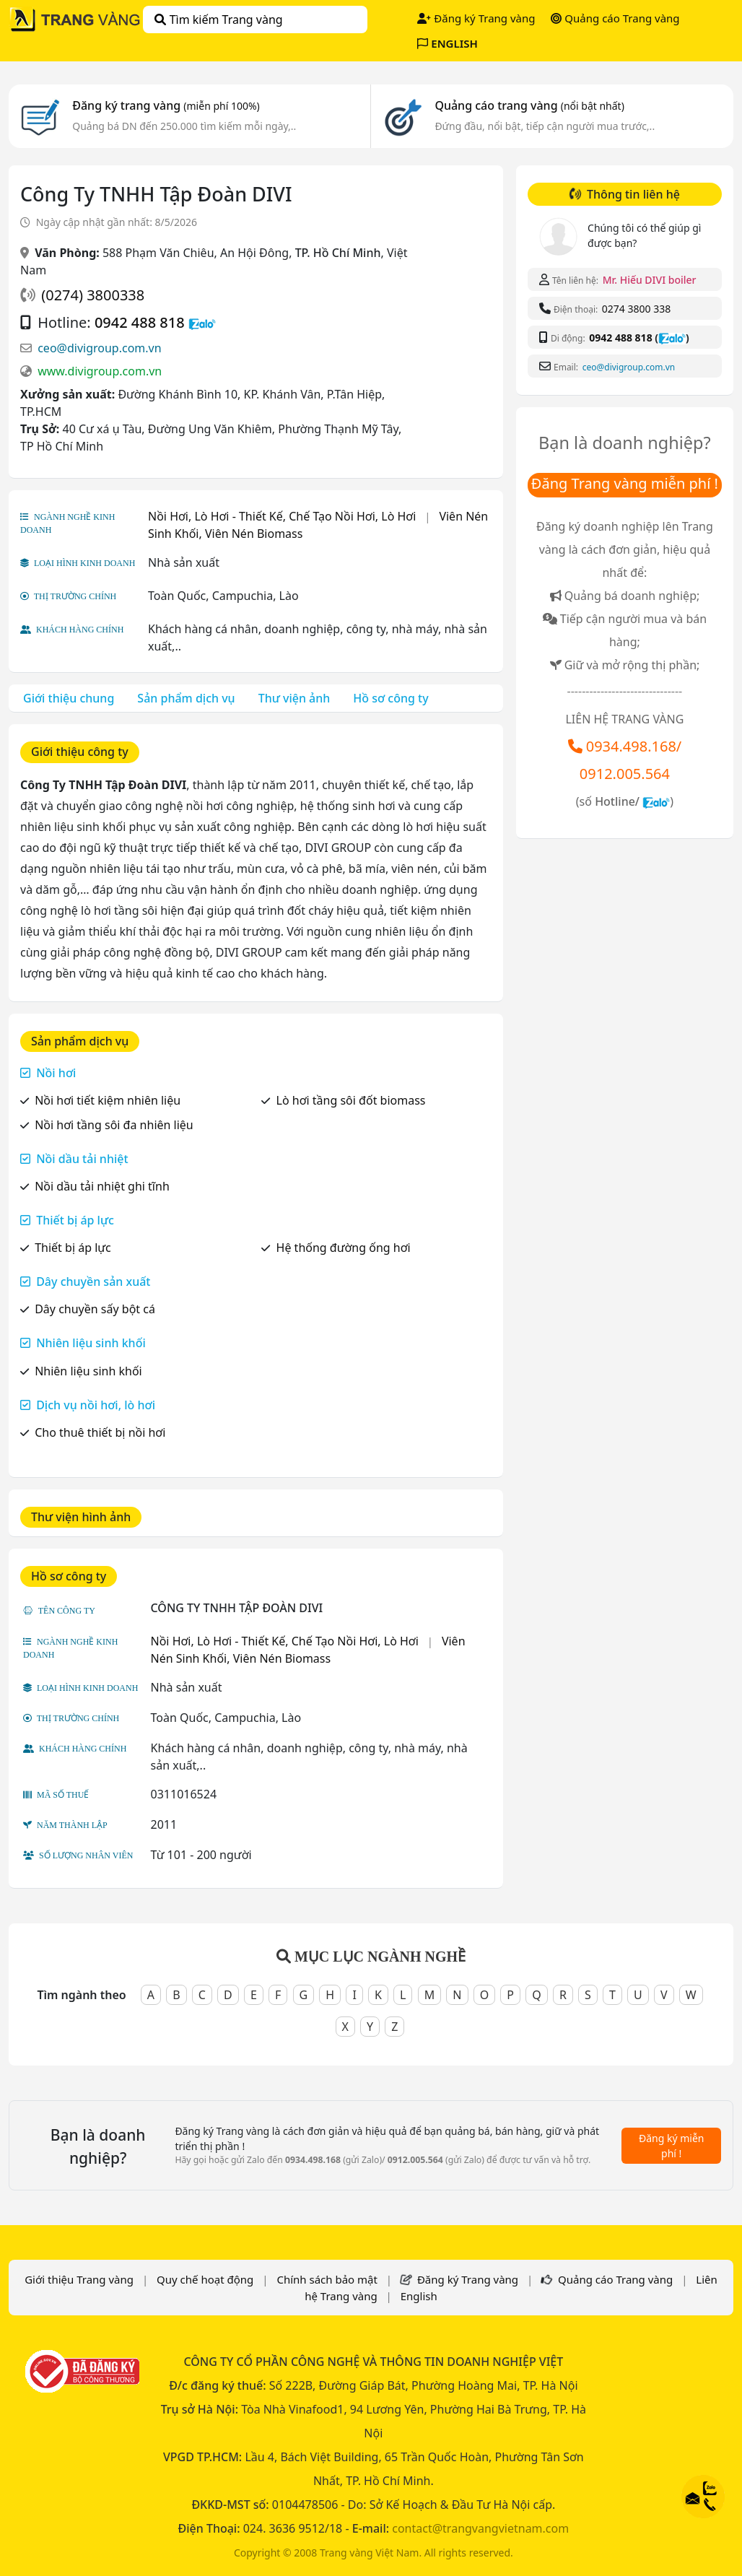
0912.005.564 (625, 773)
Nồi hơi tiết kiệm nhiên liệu (107, 1100)
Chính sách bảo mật (326, 2279)
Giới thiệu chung (68, 698)
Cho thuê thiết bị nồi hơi (100, 1432)
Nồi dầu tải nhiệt (82, 1159)
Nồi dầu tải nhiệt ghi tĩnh (102, 1186)
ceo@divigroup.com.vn (99, 348)
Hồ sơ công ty (390, 698)
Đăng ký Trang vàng (476, 18)
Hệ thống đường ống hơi (343, 1248)
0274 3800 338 (636, 309)
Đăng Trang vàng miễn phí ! (624, 483)
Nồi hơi (56, 1073)
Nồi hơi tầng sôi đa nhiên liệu (114, 1125)
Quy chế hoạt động (205, 2279)
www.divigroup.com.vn (100, 371)
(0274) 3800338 (92, 295)
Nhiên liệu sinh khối (91, 1343)
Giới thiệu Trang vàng (79, 2279)
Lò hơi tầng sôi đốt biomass (351, 1100)
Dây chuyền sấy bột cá (95, 1309)
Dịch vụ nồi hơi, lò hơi (95, 1405)
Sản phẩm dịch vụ (186, 698)
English (419, 2296)
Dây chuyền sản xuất (93, 1281)
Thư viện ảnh (294, 698)
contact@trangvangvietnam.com (480, 2528)
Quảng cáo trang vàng (529, 105)
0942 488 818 (140, 322)
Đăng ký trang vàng (166, 105)
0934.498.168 (631, 746)
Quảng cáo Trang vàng (615, 18)
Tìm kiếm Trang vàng (218, 19)
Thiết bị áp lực (75, 1220)
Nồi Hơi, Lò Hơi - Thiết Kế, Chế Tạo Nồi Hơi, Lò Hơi (282, 516)
